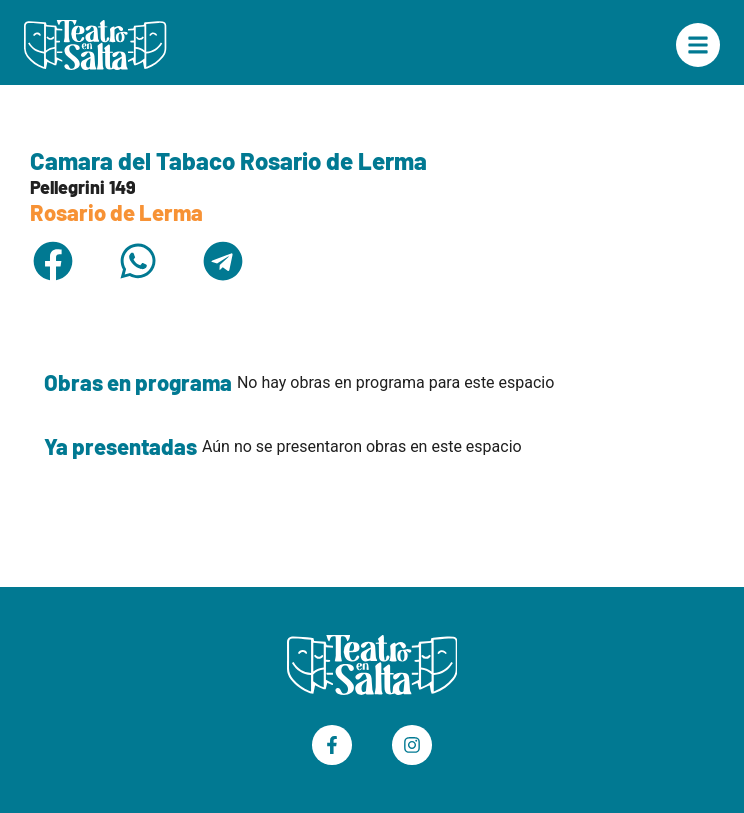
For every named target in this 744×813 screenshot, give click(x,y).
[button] (52, 260)
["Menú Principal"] (698, 45)
